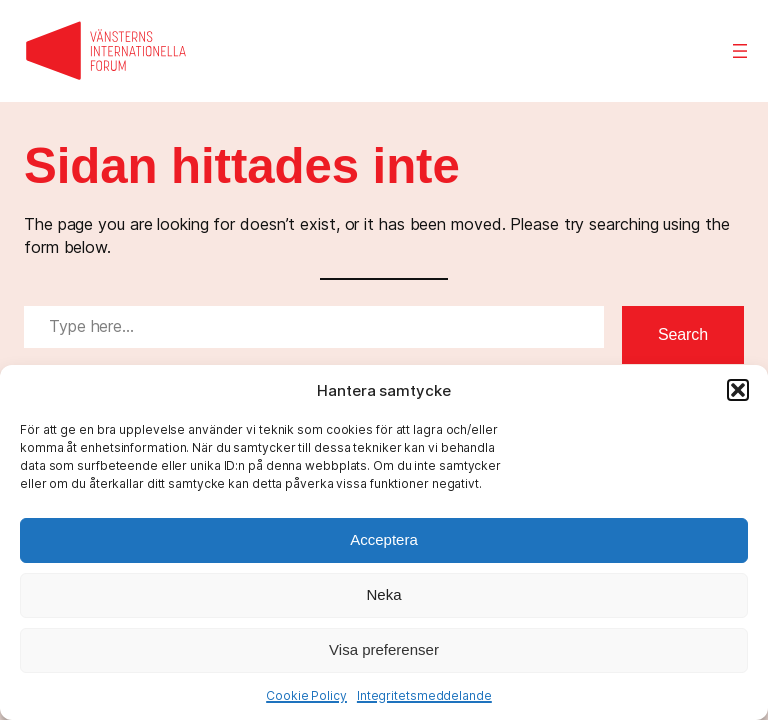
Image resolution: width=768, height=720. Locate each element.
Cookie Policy (306, 695)
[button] (738, 390)
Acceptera (384, 539)
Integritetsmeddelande (424, 695)
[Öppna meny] (740, 51)
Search (683, 334)
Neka (383, 594)
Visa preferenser (384, 649)
